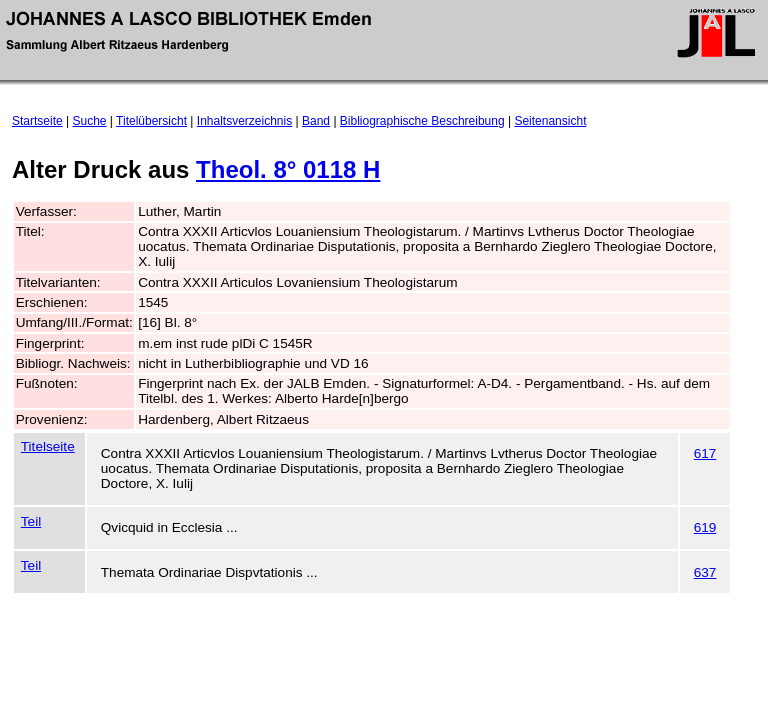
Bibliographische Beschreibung (422, 121)
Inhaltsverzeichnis (244, 121)
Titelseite (48, 446)
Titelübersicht (151, 121)
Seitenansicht (550, 121)
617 (705, 453)
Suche (90, 121)
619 (705, 527)
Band (316, 121)
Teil (31, 521)
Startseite (37, 121)
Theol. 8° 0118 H (288, 169)
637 (705, 572)
